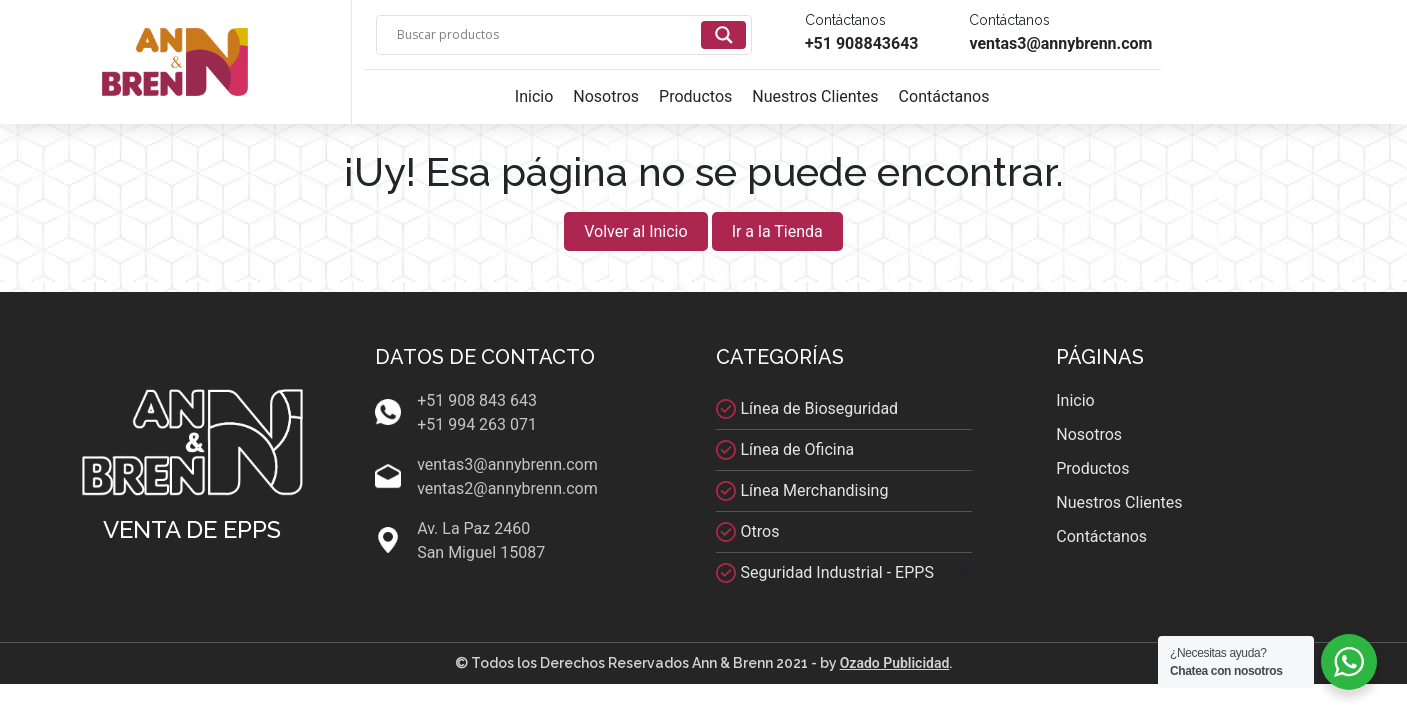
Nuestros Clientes (815, 96)
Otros (760, 531)
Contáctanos (944, 96)
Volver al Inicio (635, 231)
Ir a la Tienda (777, 231)
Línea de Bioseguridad (820, 408)
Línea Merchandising (815, 490)
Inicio (534, 96)
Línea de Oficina (798, 449)
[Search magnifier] (723, 35)
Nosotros (606, 96)
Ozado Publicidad (895, 663)
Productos (695, 96)
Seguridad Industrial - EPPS (837, 572)
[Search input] (546, 35)
